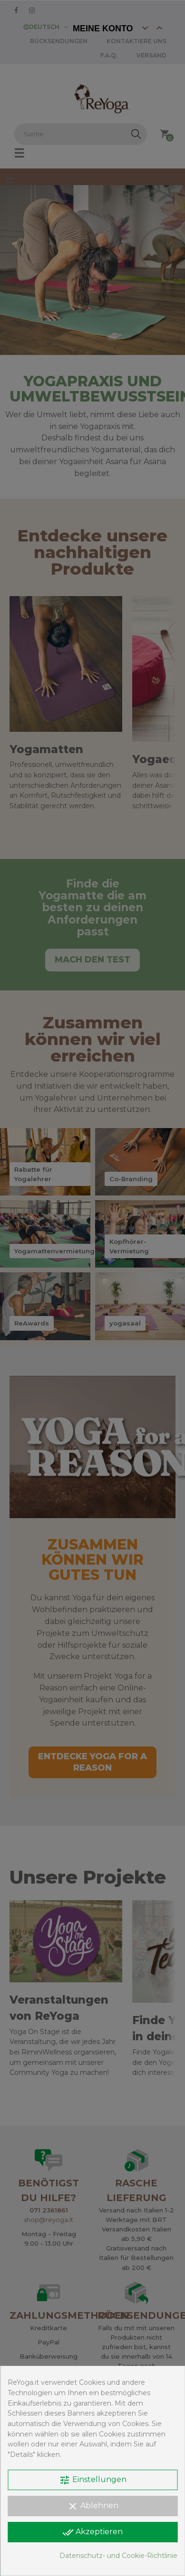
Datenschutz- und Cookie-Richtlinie (118, 2555)
